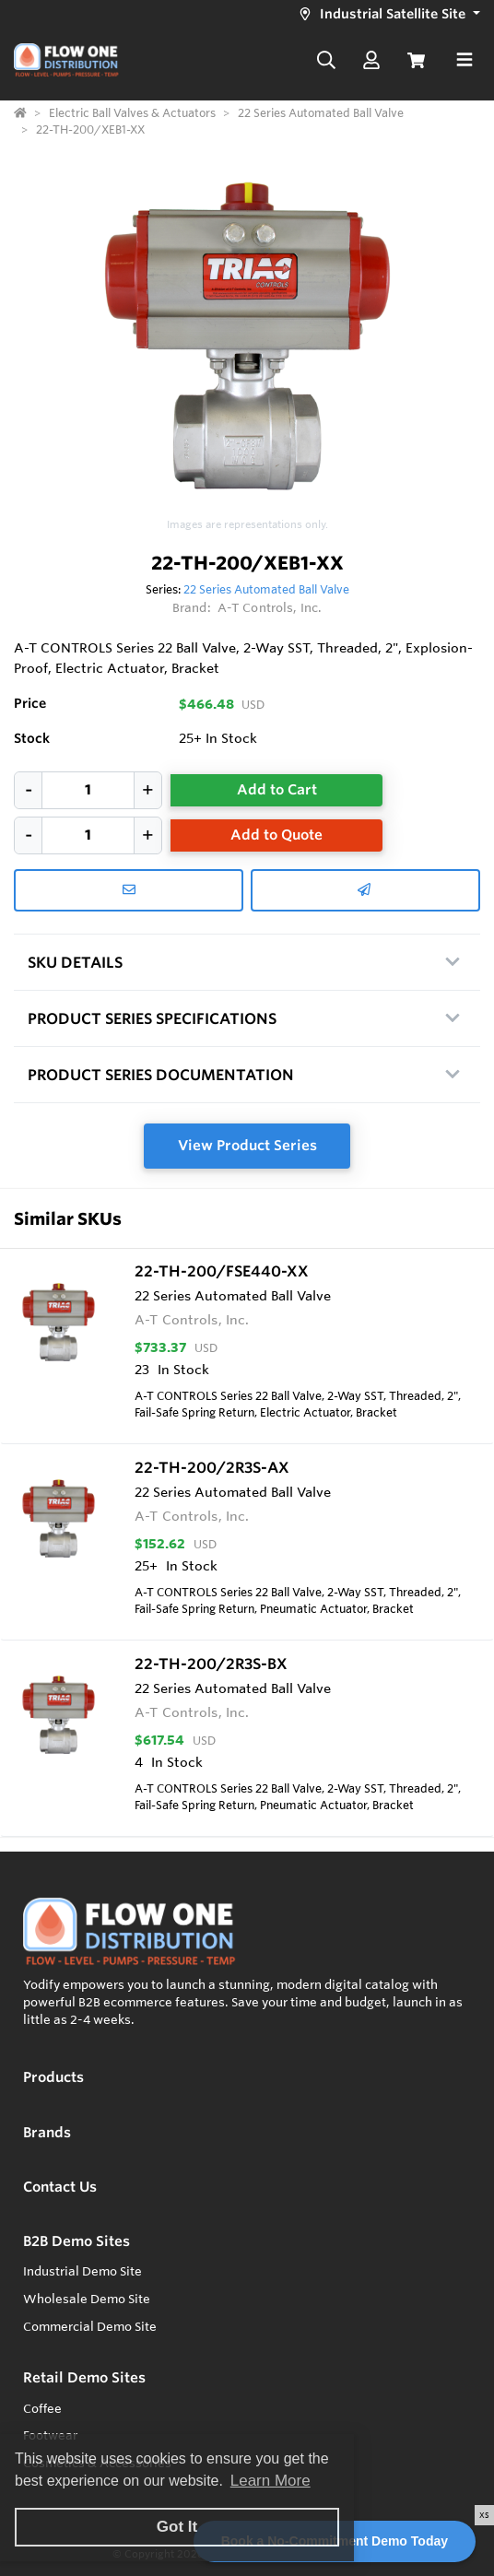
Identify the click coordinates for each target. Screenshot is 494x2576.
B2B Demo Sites (76, 2241)
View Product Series (247, 1145)
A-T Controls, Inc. (270, 607)
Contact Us (60, 2186)
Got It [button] (177, 2526)
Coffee (42, 2408)
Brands (47, 2132)
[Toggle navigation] (464, 60)
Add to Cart (277, 789)
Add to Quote (276, 834)
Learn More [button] (270, 2480)
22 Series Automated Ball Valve (266, 589)
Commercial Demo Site (90, 2326)
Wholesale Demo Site (86, 2298)
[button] (387, 14)
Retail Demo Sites (84, 2377)
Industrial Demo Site (82, 2271)
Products (53, 2077)
